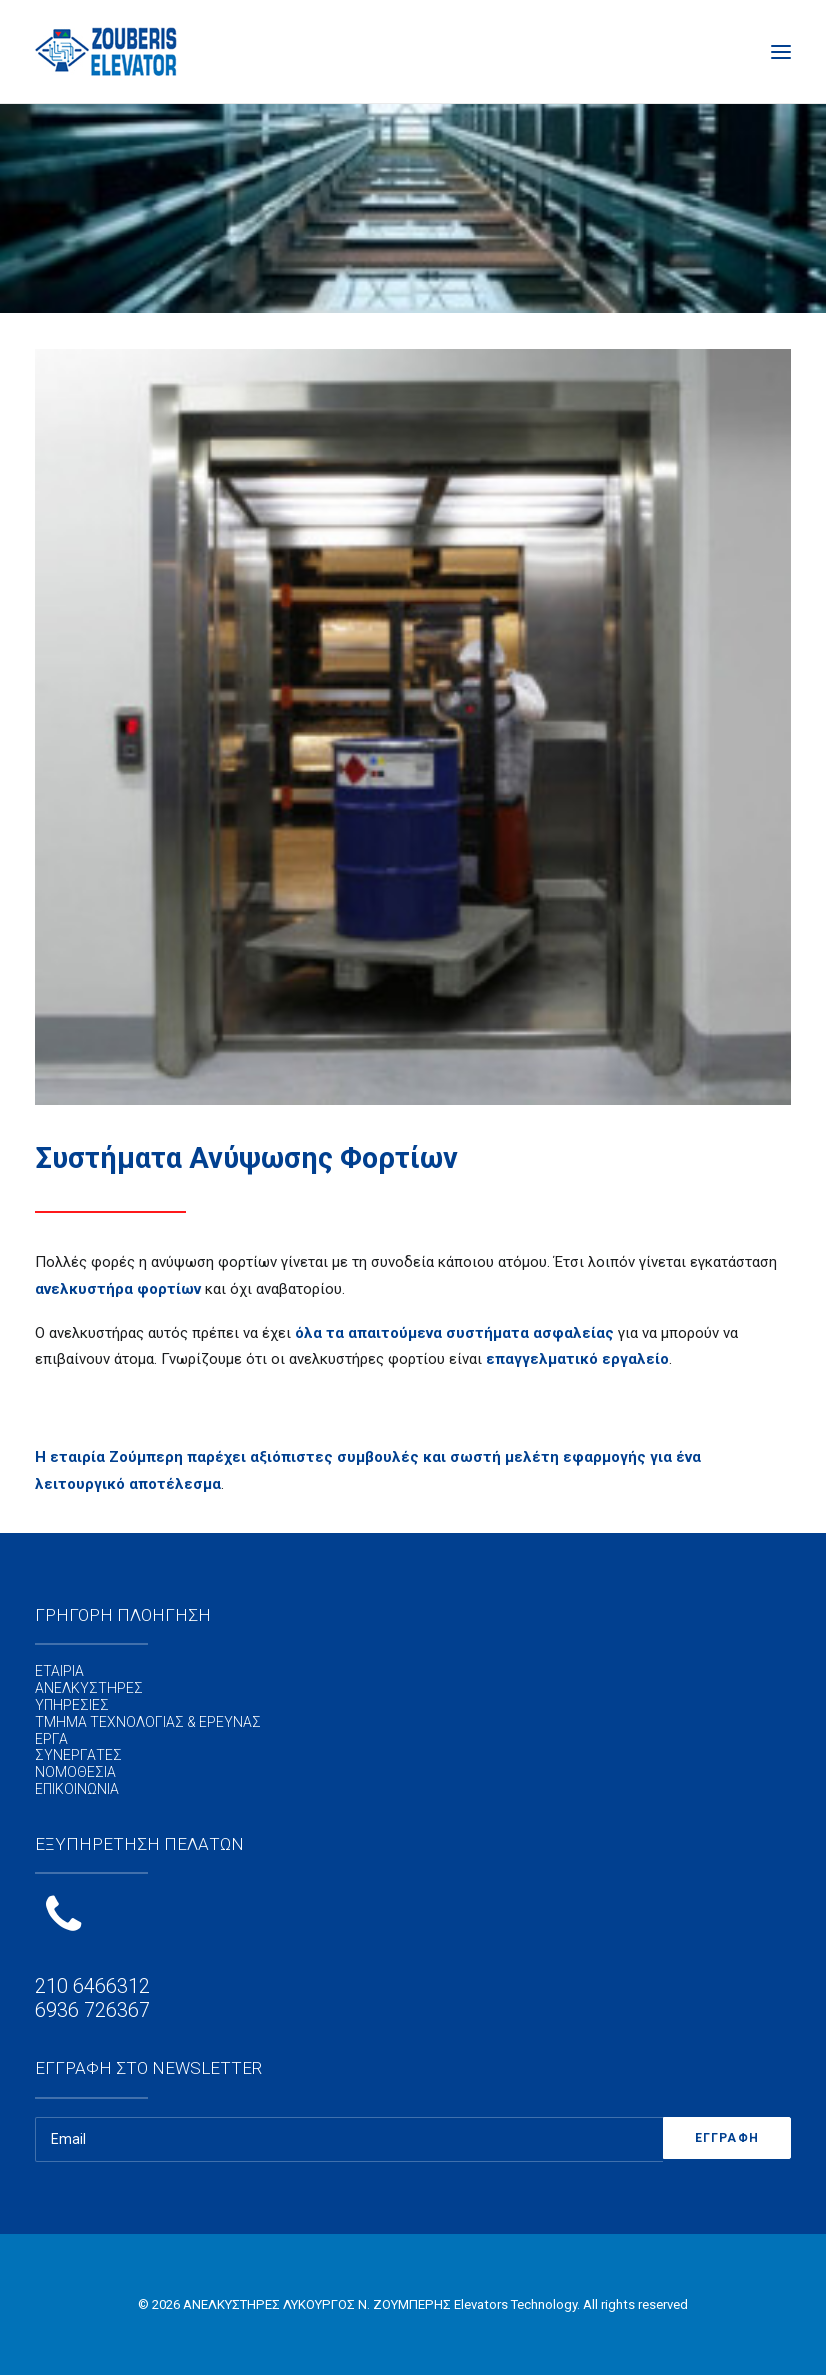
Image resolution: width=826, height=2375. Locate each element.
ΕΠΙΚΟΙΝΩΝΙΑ (77, 1789)
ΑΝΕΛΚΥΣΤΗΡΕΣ (89, 1688)
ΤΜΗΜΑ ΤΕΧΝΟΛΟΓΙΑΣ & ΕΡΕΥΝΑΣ (148, 1722)
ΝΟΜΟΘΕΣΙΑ (75, 1772)
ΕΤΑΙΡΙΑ (59, 1671)
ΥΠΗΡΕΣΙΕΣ (72, 1705)
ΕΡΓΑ (51, 1739)
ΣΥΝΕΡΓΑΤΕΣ (78, 1755)
